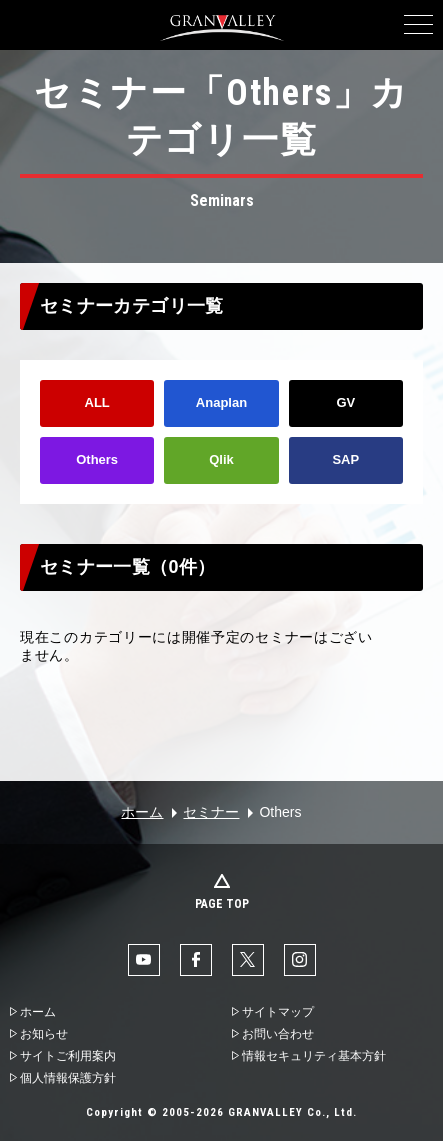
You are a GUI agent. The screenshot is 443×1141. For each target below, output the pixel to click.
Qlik (221, 459)
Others (97, 459)
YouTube (144, 960)
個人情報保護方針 (68, 1078)
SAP (345, 459)
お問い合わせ (278, 1034)
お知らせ (44, 1034)
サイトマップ (278, 1012)
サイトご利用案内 (68, 1056)
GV (345, 402)
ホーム (142, 812)
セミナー (211, 812)
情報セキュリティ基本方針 (314, 1056)
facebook (196, 960)
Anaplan (221, 402)
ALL (97, 402)
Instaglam (300, 960)
